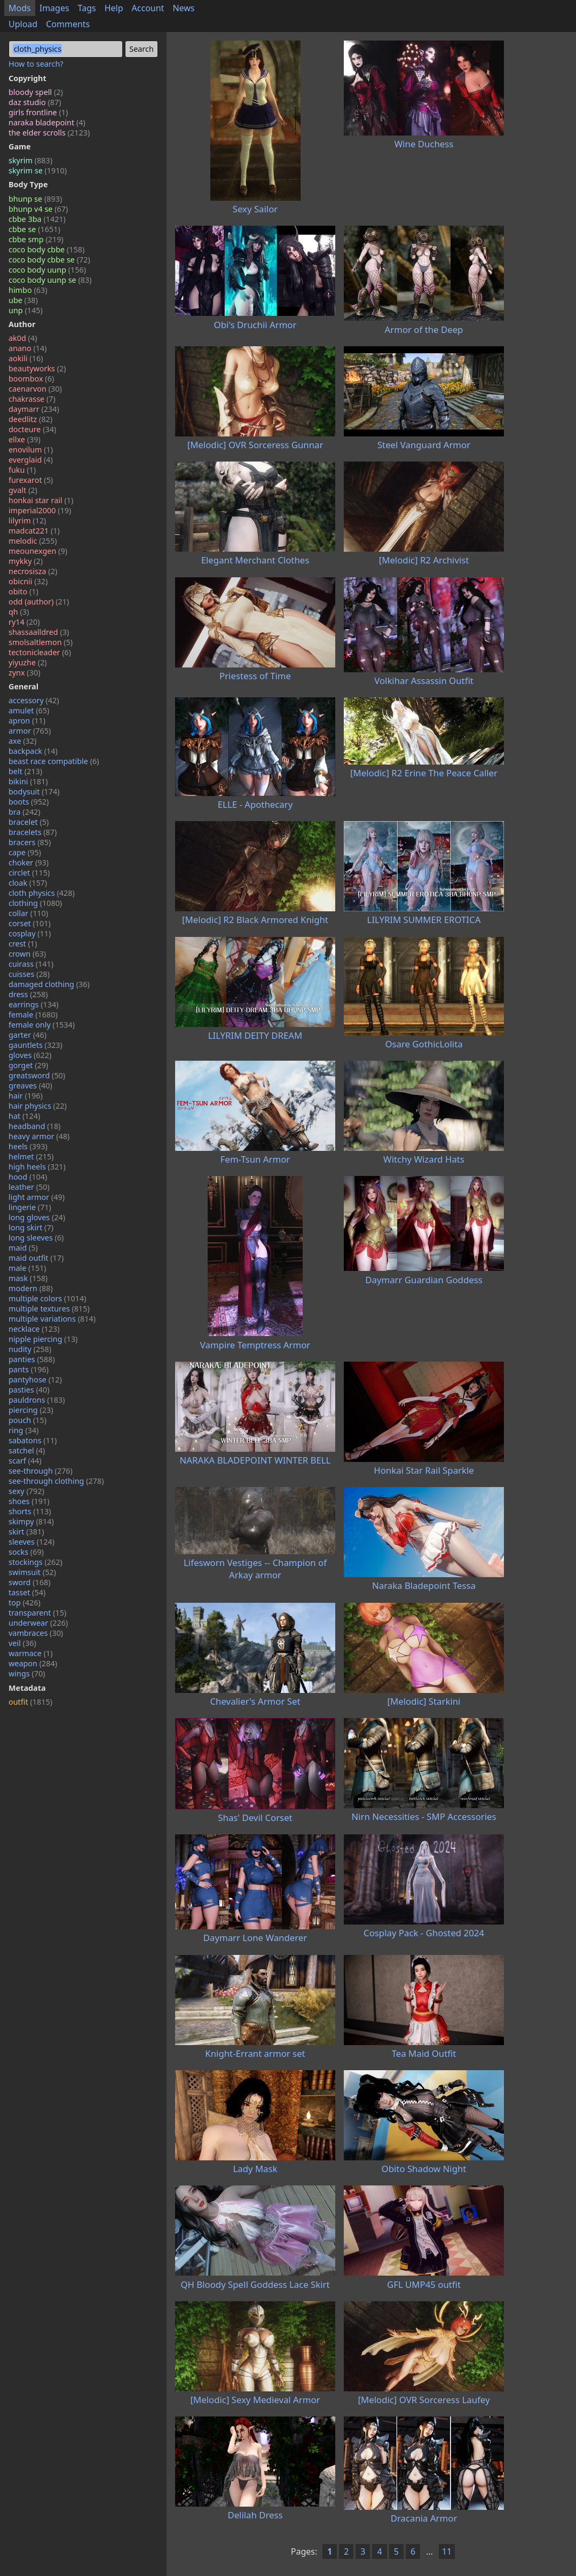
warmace (31, 1653)
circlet (29, 873)
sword (30, 1582)
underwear (38, 1623)
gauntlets (35, 1045)
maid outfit (36, 1258)
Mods (20, 8)
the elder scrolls (49, 133)
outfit (30, 1702)
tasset (27, 1592)
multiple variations (52, 1319)
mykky (26, 561)
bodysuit (34, 791)
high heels (37, 1167)
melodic (33, 541)
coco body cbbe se (49, 260)
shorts (30, 1511)
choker (29, 862)
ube (23, 300)
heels (28, 1146)
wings (27, 1673)
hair (26, 1096)
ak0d (23, 338)
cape (25, 852)
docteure (32, 429)
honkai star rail (41, 500)
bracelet (29, 822)
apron (27, 720)
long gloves (37, 1217)
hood (28, 1177)
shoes (29, 1501)
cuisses (29, 974)
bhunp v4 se (38, 209)
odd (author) (39, 602)
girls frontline (38, 112)
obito (23, 591)
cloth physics (42, 893)
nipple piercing (43, 1339)
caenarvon (35, 389)
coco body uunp (47, 270)
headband (34, 1126)
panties (32, 1359)
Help (114, 8)
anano (28, 348)
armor (30, 731)
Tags (87, 8)
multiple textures (49, 1308)
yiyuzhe (28, 662)
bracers (30, 842)
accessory (34, 700)
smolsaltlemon (41, 642)
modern (31, 1288)
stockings (35, 1562)
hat (24, 1116)
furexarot (31, 480)
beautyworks (37, 368)
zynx (24, 672)
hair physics (38, 1106)
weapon (33, 1663)
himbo (28, 290)
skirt (26, 1531)
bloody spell (36, 92)
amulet (29, 710)
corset (30, 923)
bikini (28, 781)
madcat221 (34, 531)
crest (23, 944)
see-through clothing (56, 1481)
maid (23, 1248)
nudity (30, 1349)
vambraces (36, 1633)
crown (27, 954)
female (33, 1014)
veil (22, 1643)
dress (28, 994)
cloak (28, 883)
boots (29, 802)
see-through (41, 1471)
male (27, 1268)
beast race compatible (54, 761)
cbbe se (34, 229)
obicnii (28, 581)
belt (25, 771)
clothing (35, 903)
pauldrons (37, 1400)
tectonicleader (40, 652)
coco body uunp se (50, 280)
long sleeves (36, 1238)
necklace (34, 1329)
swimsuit (32, 1572)
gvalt (23, 490)
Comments (68, 24)
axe (22, 741)
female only (42, 1025)
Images (54, 8)
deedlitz (30, 419)
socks (26, 1552)
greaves (30, 1085)
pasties (29, 1390)
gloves (30, 1055)
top (25, 1602)
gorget (28, 1065)
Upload (23, 24)
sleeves (31, 1542)
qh (19, 612)
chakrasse (32, 399)
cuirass (31, 964)
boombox (31, 378)
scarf (25, 1461)
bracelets (33, 832)
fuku (22, 470)
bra (25, 812)
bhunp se (35, 199)
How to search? (36, 64)
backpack (33, 751)
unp (26, 310)
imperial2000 (40, 510)
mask (28, 1278)
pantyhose (35, 1379)
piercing (31, 1410)
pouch (27, 1420)
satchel (27, 1450)
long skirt (31, 1227)
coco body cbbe (46, 249)
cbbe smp (36, 239)
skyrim (30, 160)
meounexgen (38, 551)
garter (27, 1035)
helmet (31, 1156)
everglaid (31, 460)
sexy (26, 1491)
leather (29, 1187)
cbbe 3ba (37, 219)
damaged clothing (49, 984)
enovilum (31, 449)
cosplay (30, 933)
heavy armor (39, 1136)
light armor (37, 1197)
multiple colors (47, 1298)
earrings (34, 1004)
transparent (37, 1613)
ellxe (25, 439)
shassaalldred (39, 632)
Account (148, 8)
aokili (26, 358)
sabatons (33, 1440)
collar (28, 913)
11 (447, 2551)
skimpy (31, 1521)
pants (29, 1369)
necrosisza (33, 571)
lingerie (30, 1207)
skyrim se (38, 170)
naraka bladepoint (47, 122)
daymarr (34, 409)
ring (23, 1430)
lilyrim (27, 520)
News (183, 8)
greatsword (37, 1075)
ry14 (24, 622)
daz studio (35, 102)
